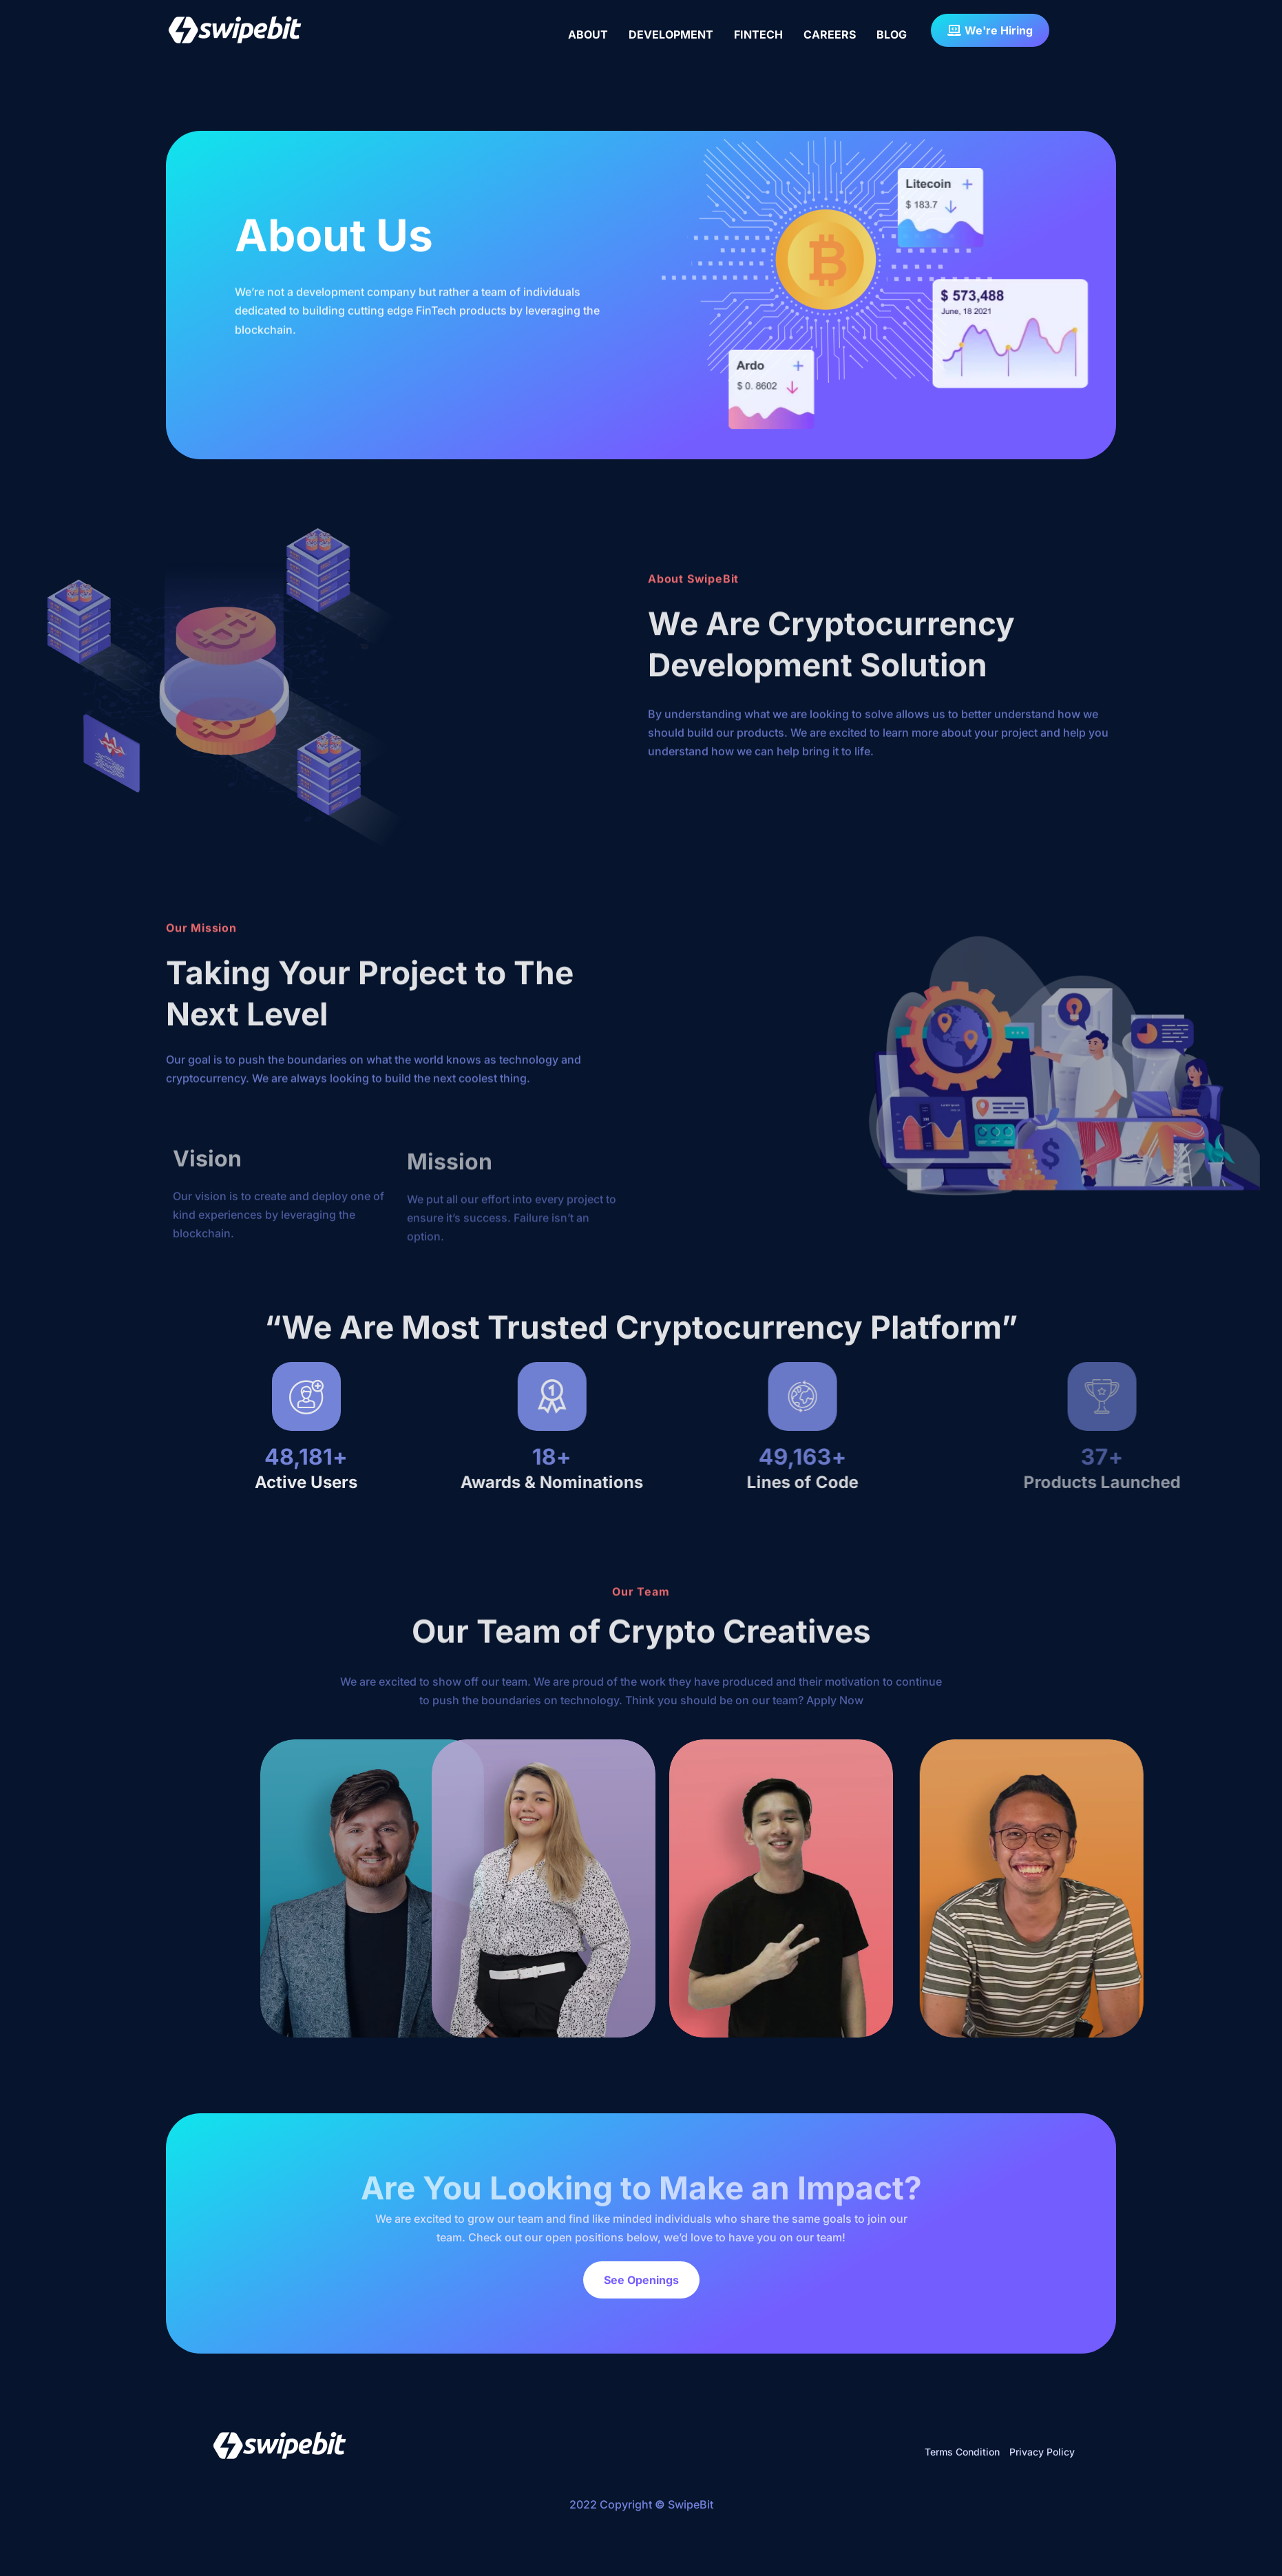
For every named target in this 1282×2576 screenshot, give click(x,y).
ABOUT (588, 34)
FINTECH (758, 34)
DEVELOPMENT (671, 34)
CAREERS (829, 34)
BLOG (891, 34)
